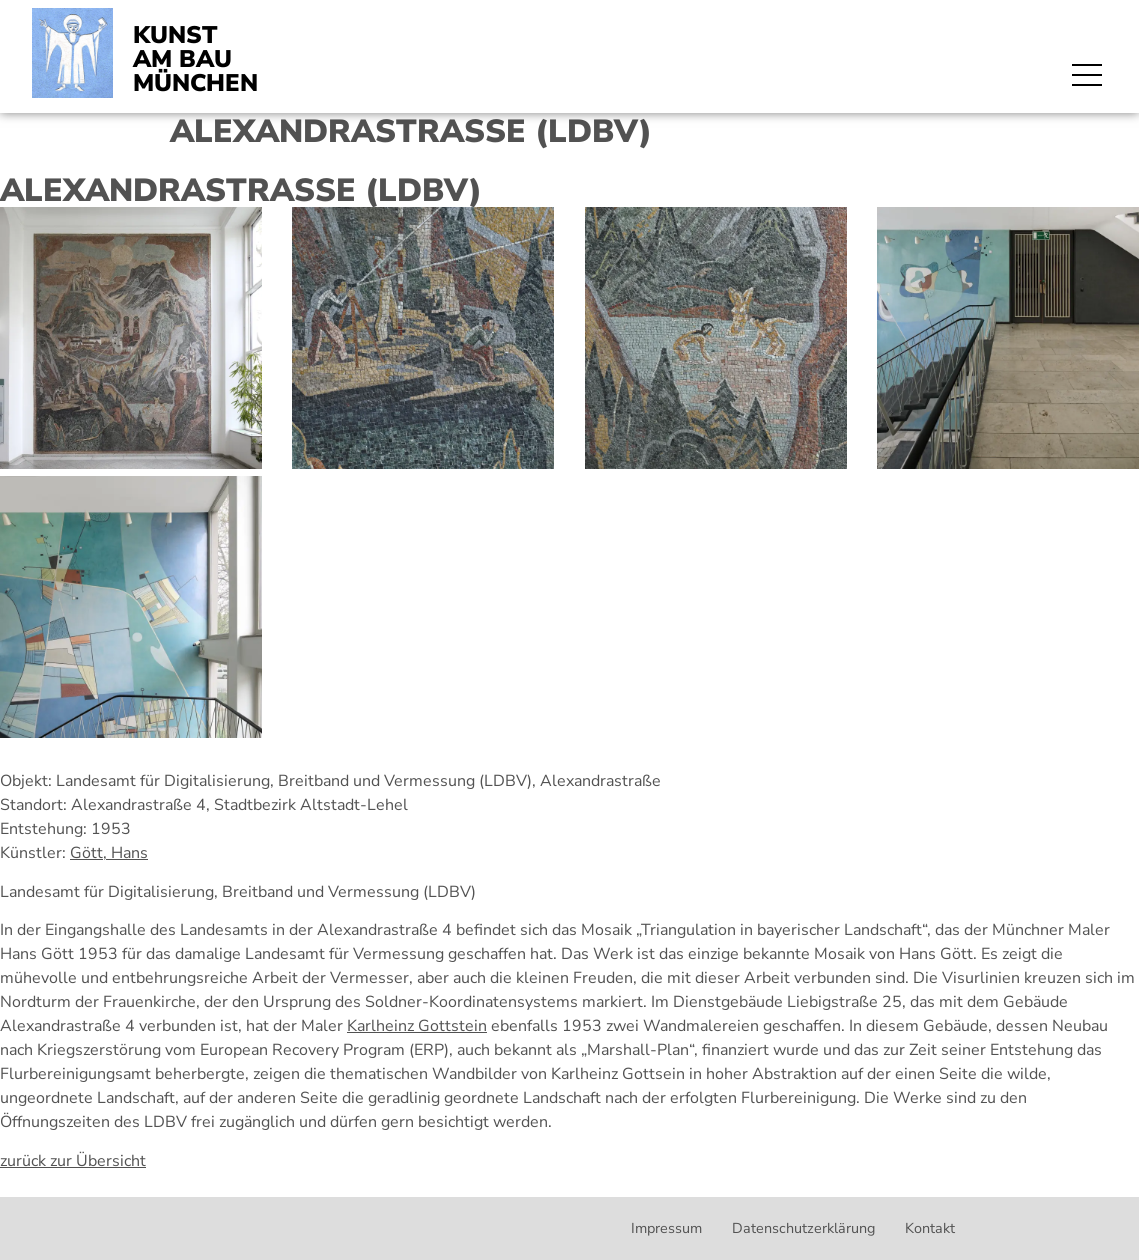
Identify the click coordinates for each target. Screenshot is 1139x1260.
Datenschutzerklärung (803, 1228)
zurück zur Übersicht (73, 1161)
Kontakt (930, 1228)
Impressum (666, 1228)
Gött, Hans (109, 853)
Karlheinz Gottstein (417, 1026)
